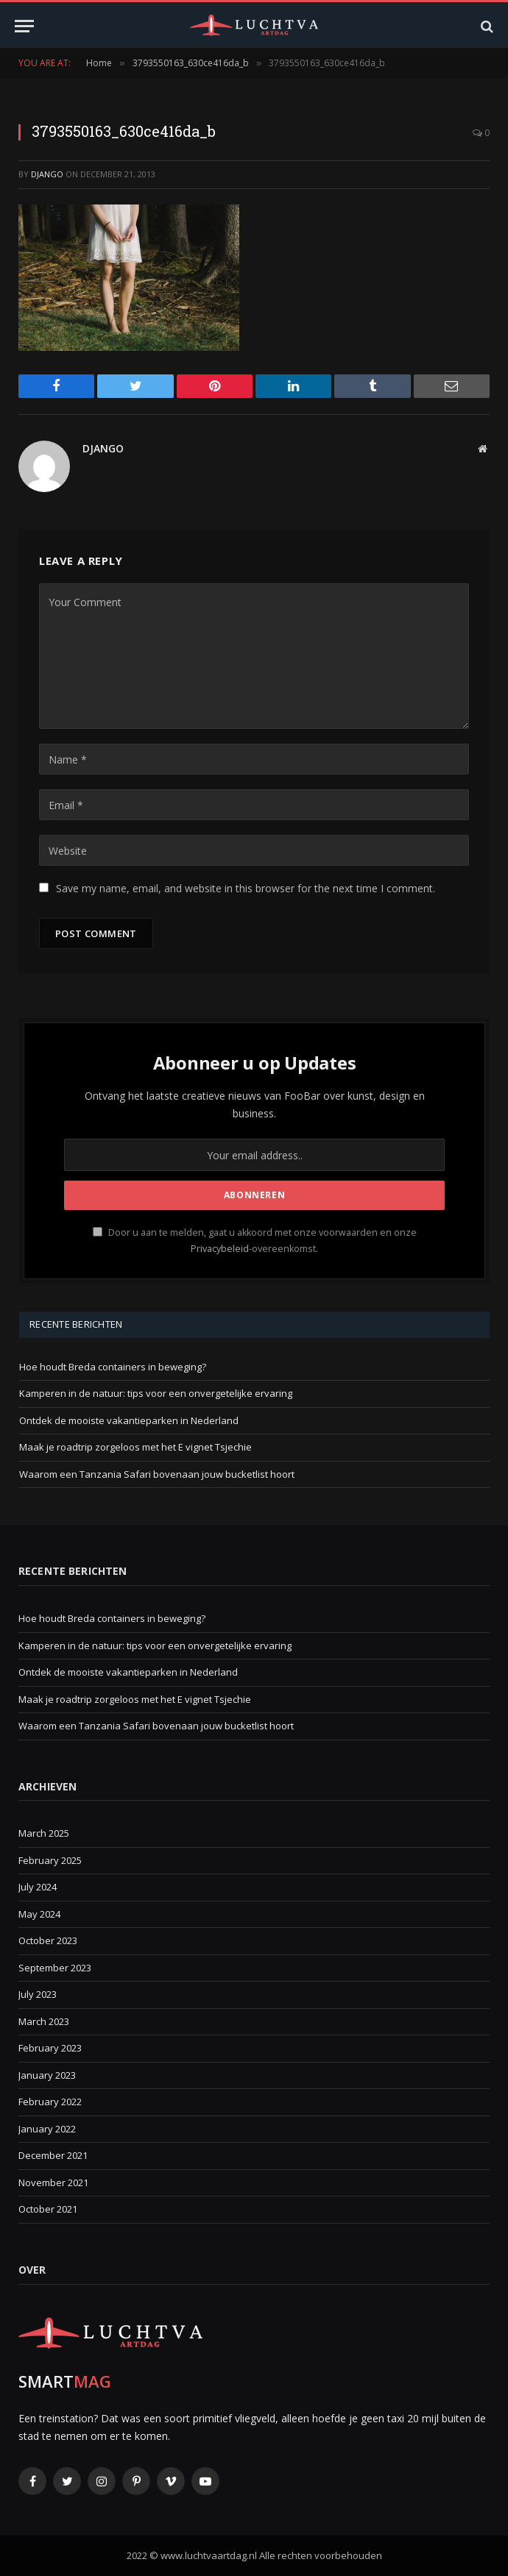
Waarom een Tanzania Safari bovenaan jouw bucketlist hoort (156, 1474)
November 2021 (53, 2182)
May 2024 (39, 1914)
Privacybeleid (220, 1248)
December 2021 (53, 2155)
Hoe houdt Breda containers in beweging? (112, 1366)
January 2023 (47, 2075)
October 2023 (47, 1940)
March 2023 (43, 2021)
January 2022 (47, 2128)
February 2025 (50, 1860)
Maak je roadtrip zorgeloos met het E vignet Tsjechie (135, 1447)
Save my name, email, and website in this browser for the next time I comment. (245, 888)
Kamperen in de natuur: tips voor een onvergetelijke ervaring (155, 1393)
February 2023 (50, 2047)
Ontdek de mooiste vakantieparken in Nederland (129, 1420)
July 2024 (37, 1886)
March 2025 (43, 1833)
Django (47, 173)
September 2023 (54, 1967)
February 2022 (50, 2101)
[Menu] (24, 26)
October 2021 (47, 2209)
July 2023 (37, 1994)
